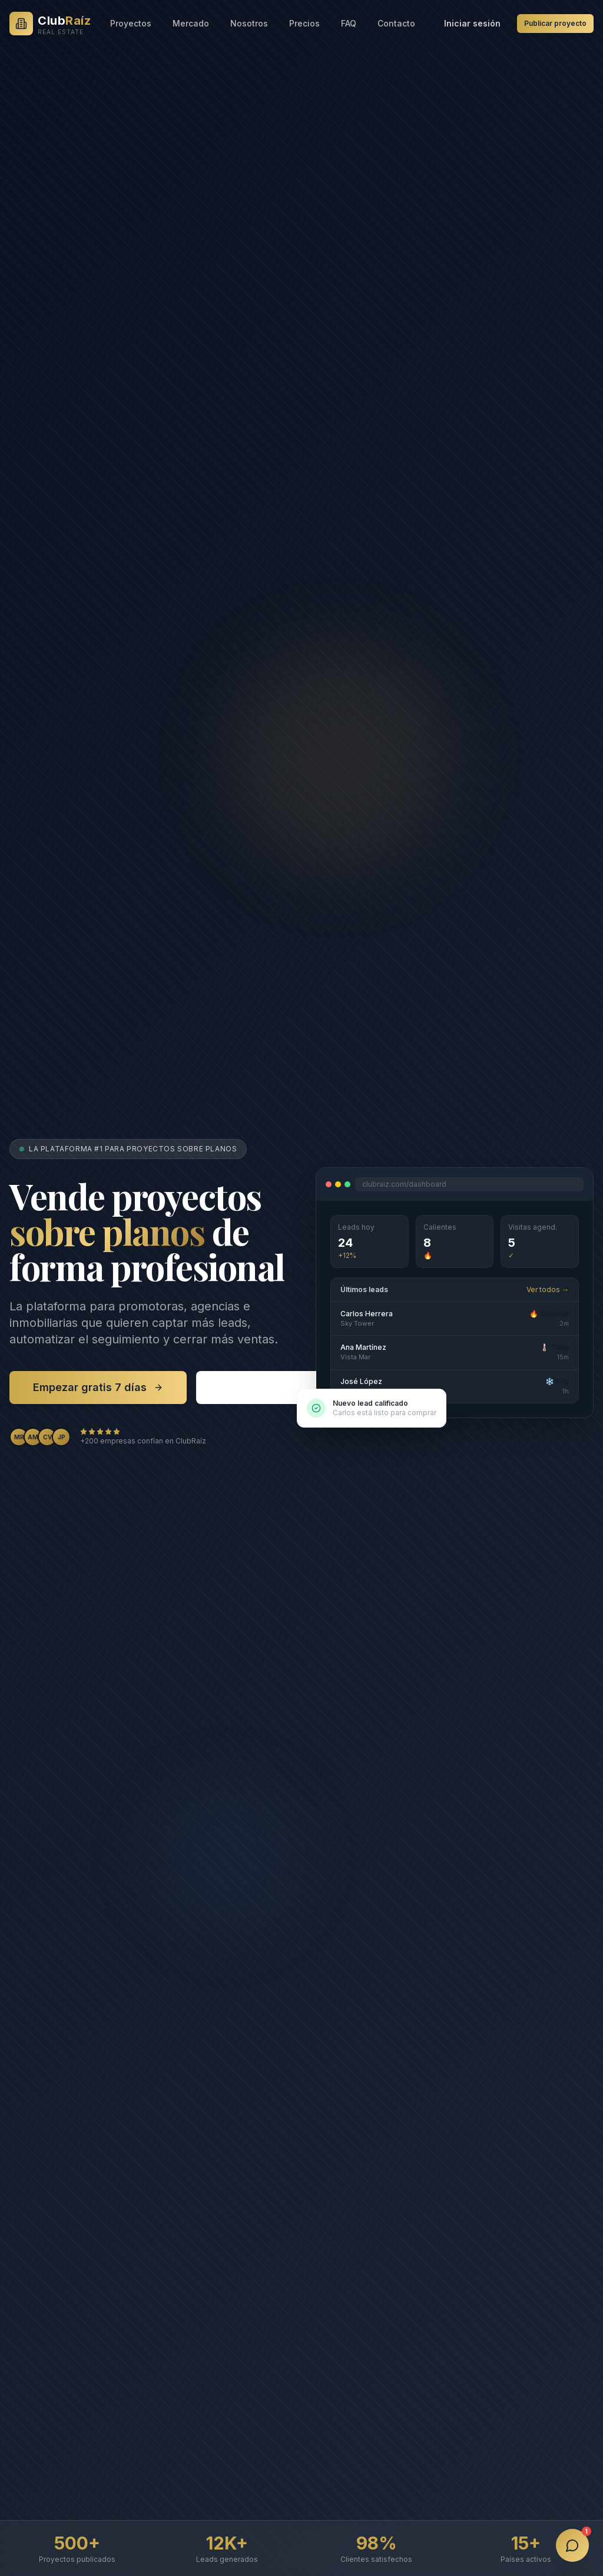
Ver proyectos (266, 1387)
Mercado (191, 23)
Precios (304, 23)
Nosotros (249, 23)
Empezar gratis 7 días (98, 1387)
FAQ (348, 23)
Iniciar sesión (472, 23)
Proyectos (130, 23)
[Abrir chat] (572, 2545)
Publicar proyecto (555, 23)
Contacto (396, 23)
